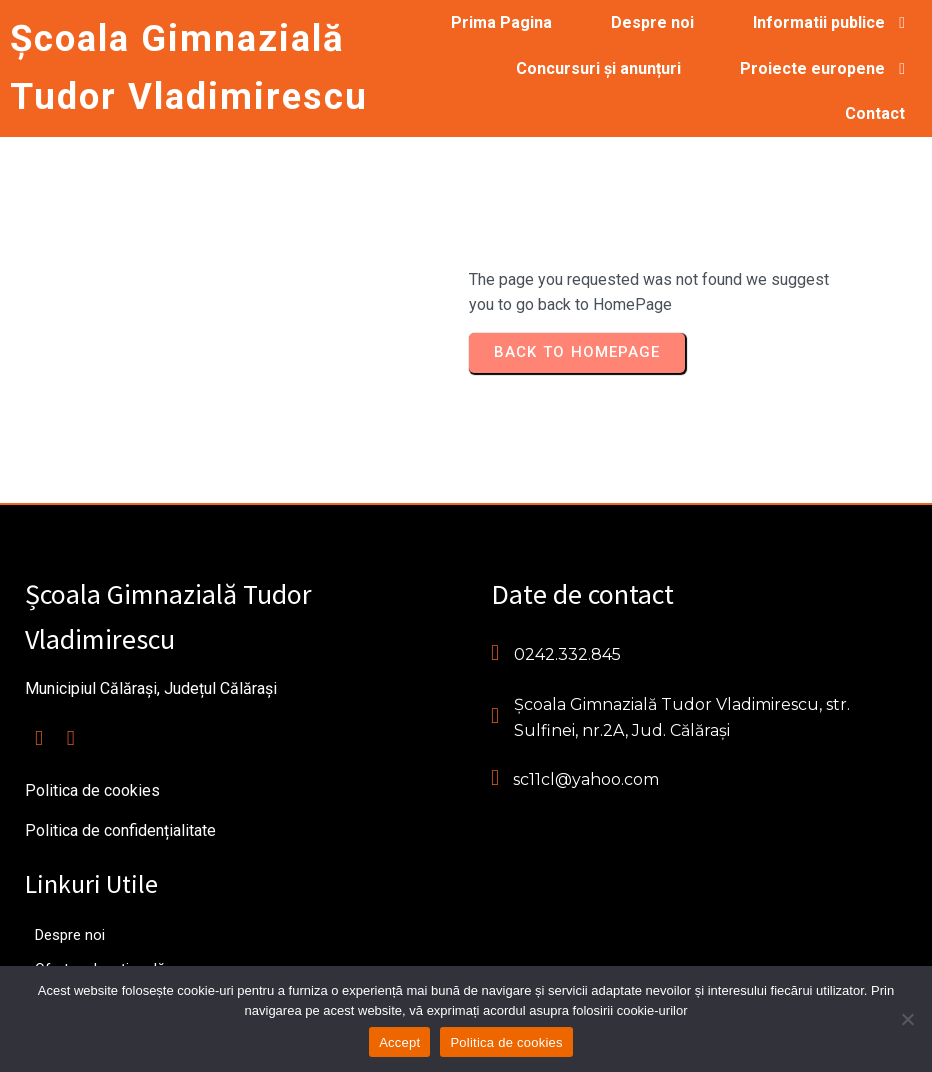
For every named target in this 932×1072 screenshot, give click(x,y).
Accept (399, 1042)
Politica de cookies (506, 1042)
